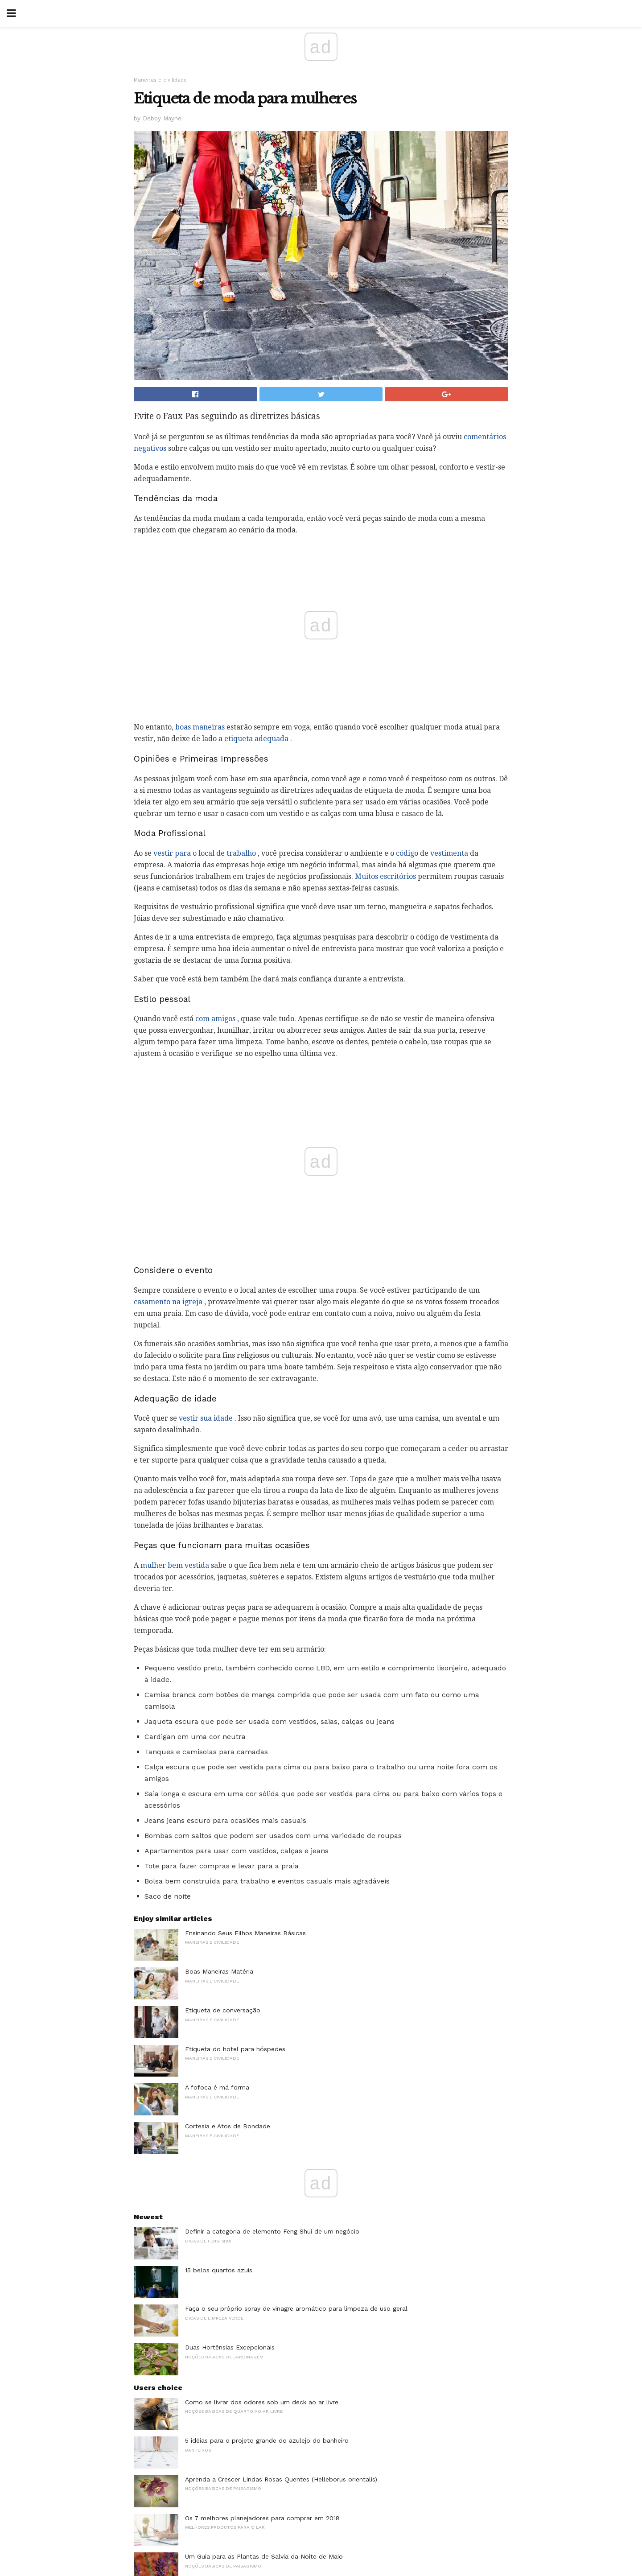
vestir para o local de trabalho (204, 853)
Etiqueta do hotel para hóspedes (235, 2049)
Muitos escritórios (385, 876)
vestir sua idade (206, 1418)
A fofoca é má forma (217, 2087)
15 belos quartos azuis (218, 2270)
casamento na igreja (168, 1302)
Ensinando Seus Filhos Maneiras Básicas (245, 1933)
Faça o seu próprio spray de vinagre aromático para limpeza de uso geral (296, 2308)
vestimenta (449, 853)
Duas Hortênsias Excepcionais (230, 2347)
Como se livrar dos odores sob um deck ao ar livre (261, 2402)
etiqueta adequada (256, 738)
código (407, 853)
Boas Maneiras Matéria (219, 1971)
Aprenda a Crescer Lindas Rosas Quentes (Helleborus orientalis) (281, 2479)
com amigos (215, 1018)
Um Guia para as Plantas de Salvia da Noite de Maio (264, 2556)
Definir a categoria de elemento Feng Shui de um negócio (272, 2231)
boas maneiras (200, 727)
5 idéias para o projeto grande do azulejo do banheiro (267, 2440)
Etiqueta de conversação (222, 2010)
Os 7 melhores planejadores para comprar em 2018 (262, 2518)
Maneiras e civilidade (160, 80)
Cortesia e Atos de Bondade (227, 2126)
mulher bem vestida (174, 1565)
